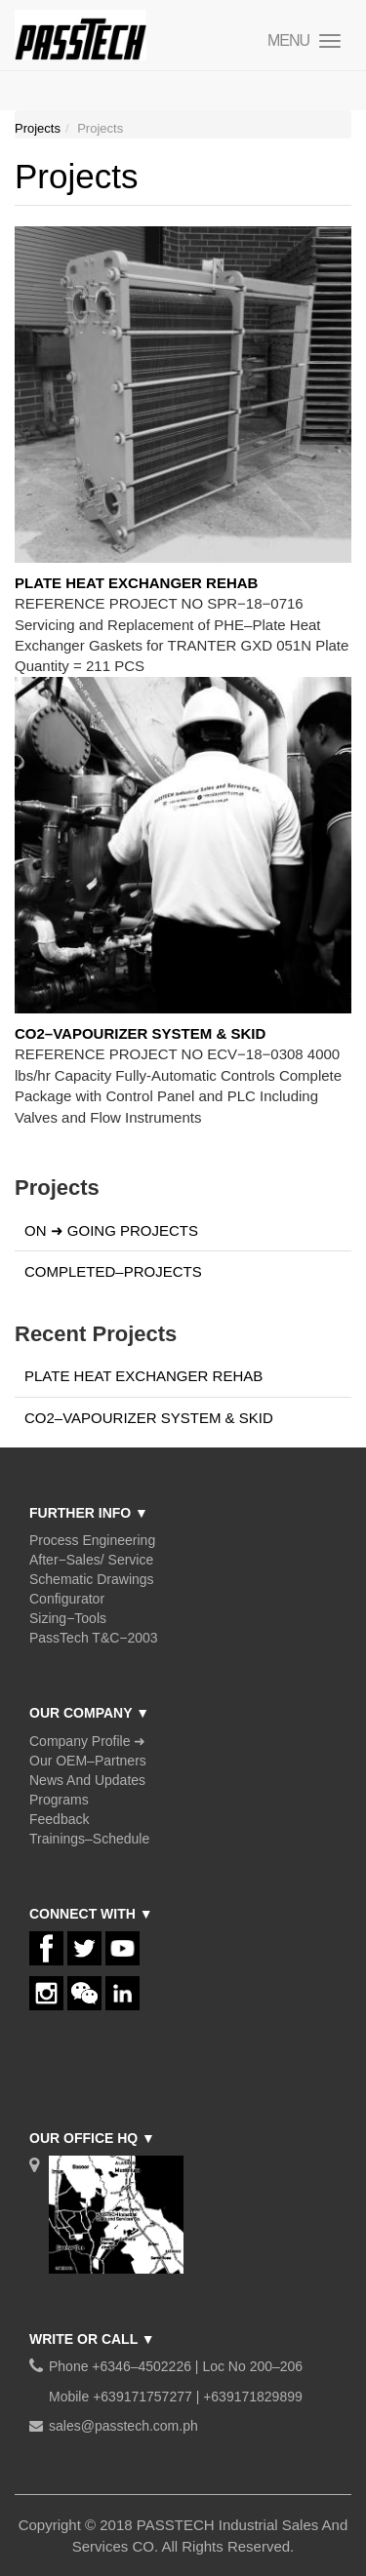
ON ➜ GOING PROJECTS (111, 1230)
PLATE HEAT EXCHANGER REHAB (136, 583)
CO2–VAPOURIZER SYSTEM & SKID (140, 1033)
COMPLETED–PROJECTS (113, 1271)
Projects (38, 128)
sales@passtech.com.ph (123, 2426)
